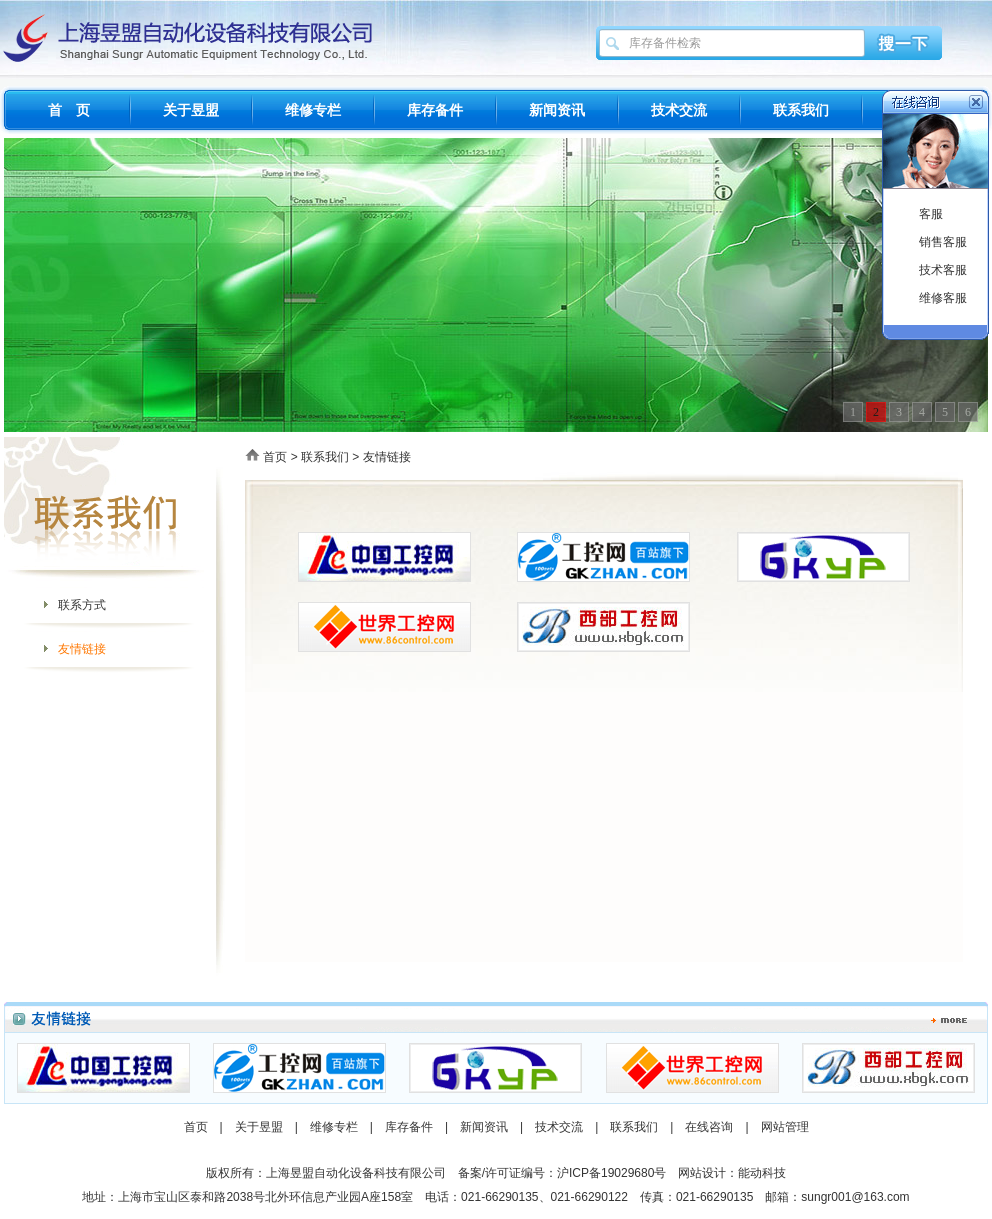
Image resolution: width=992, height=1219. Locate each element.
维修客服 (943, 298)
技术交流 (679, 110)
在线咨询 (709, 1127)
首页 (275, 457)
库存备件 (435, 110)
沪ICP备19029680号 (611, 1173)
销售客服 (943, 242)
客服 (931, 214)
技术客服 (943, 270)
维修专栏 (313, 110)
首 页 (69, 110)
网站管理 (785, 1127)
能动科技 (762, 1173)
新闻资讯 (557, 110)
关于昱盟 (191, 110)
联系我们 (801, 110)
